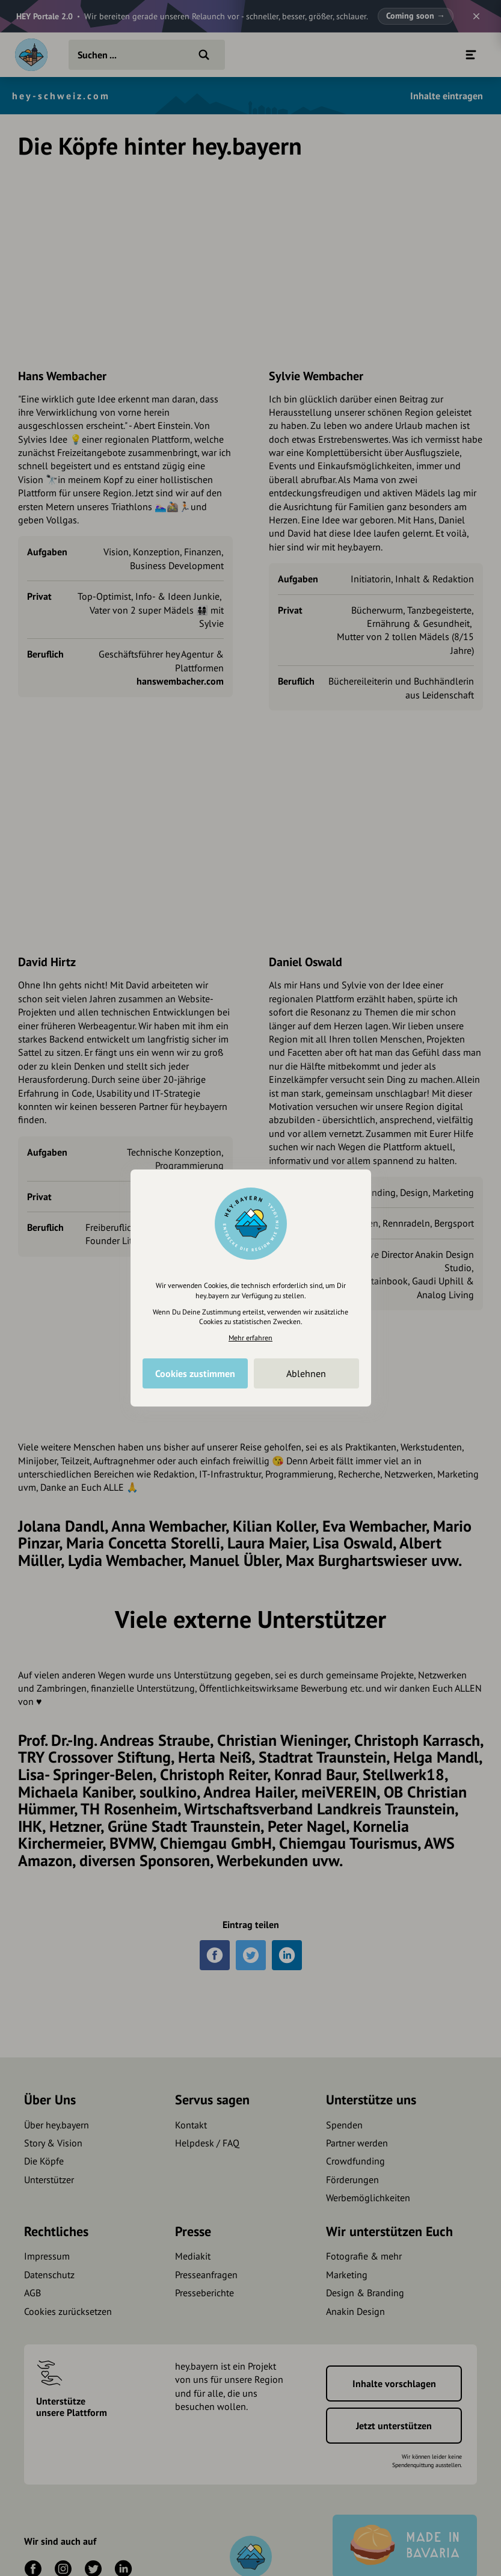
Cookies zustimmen (195, 1373)
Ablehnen (306, 1373)
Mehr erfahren (250, 1337)
